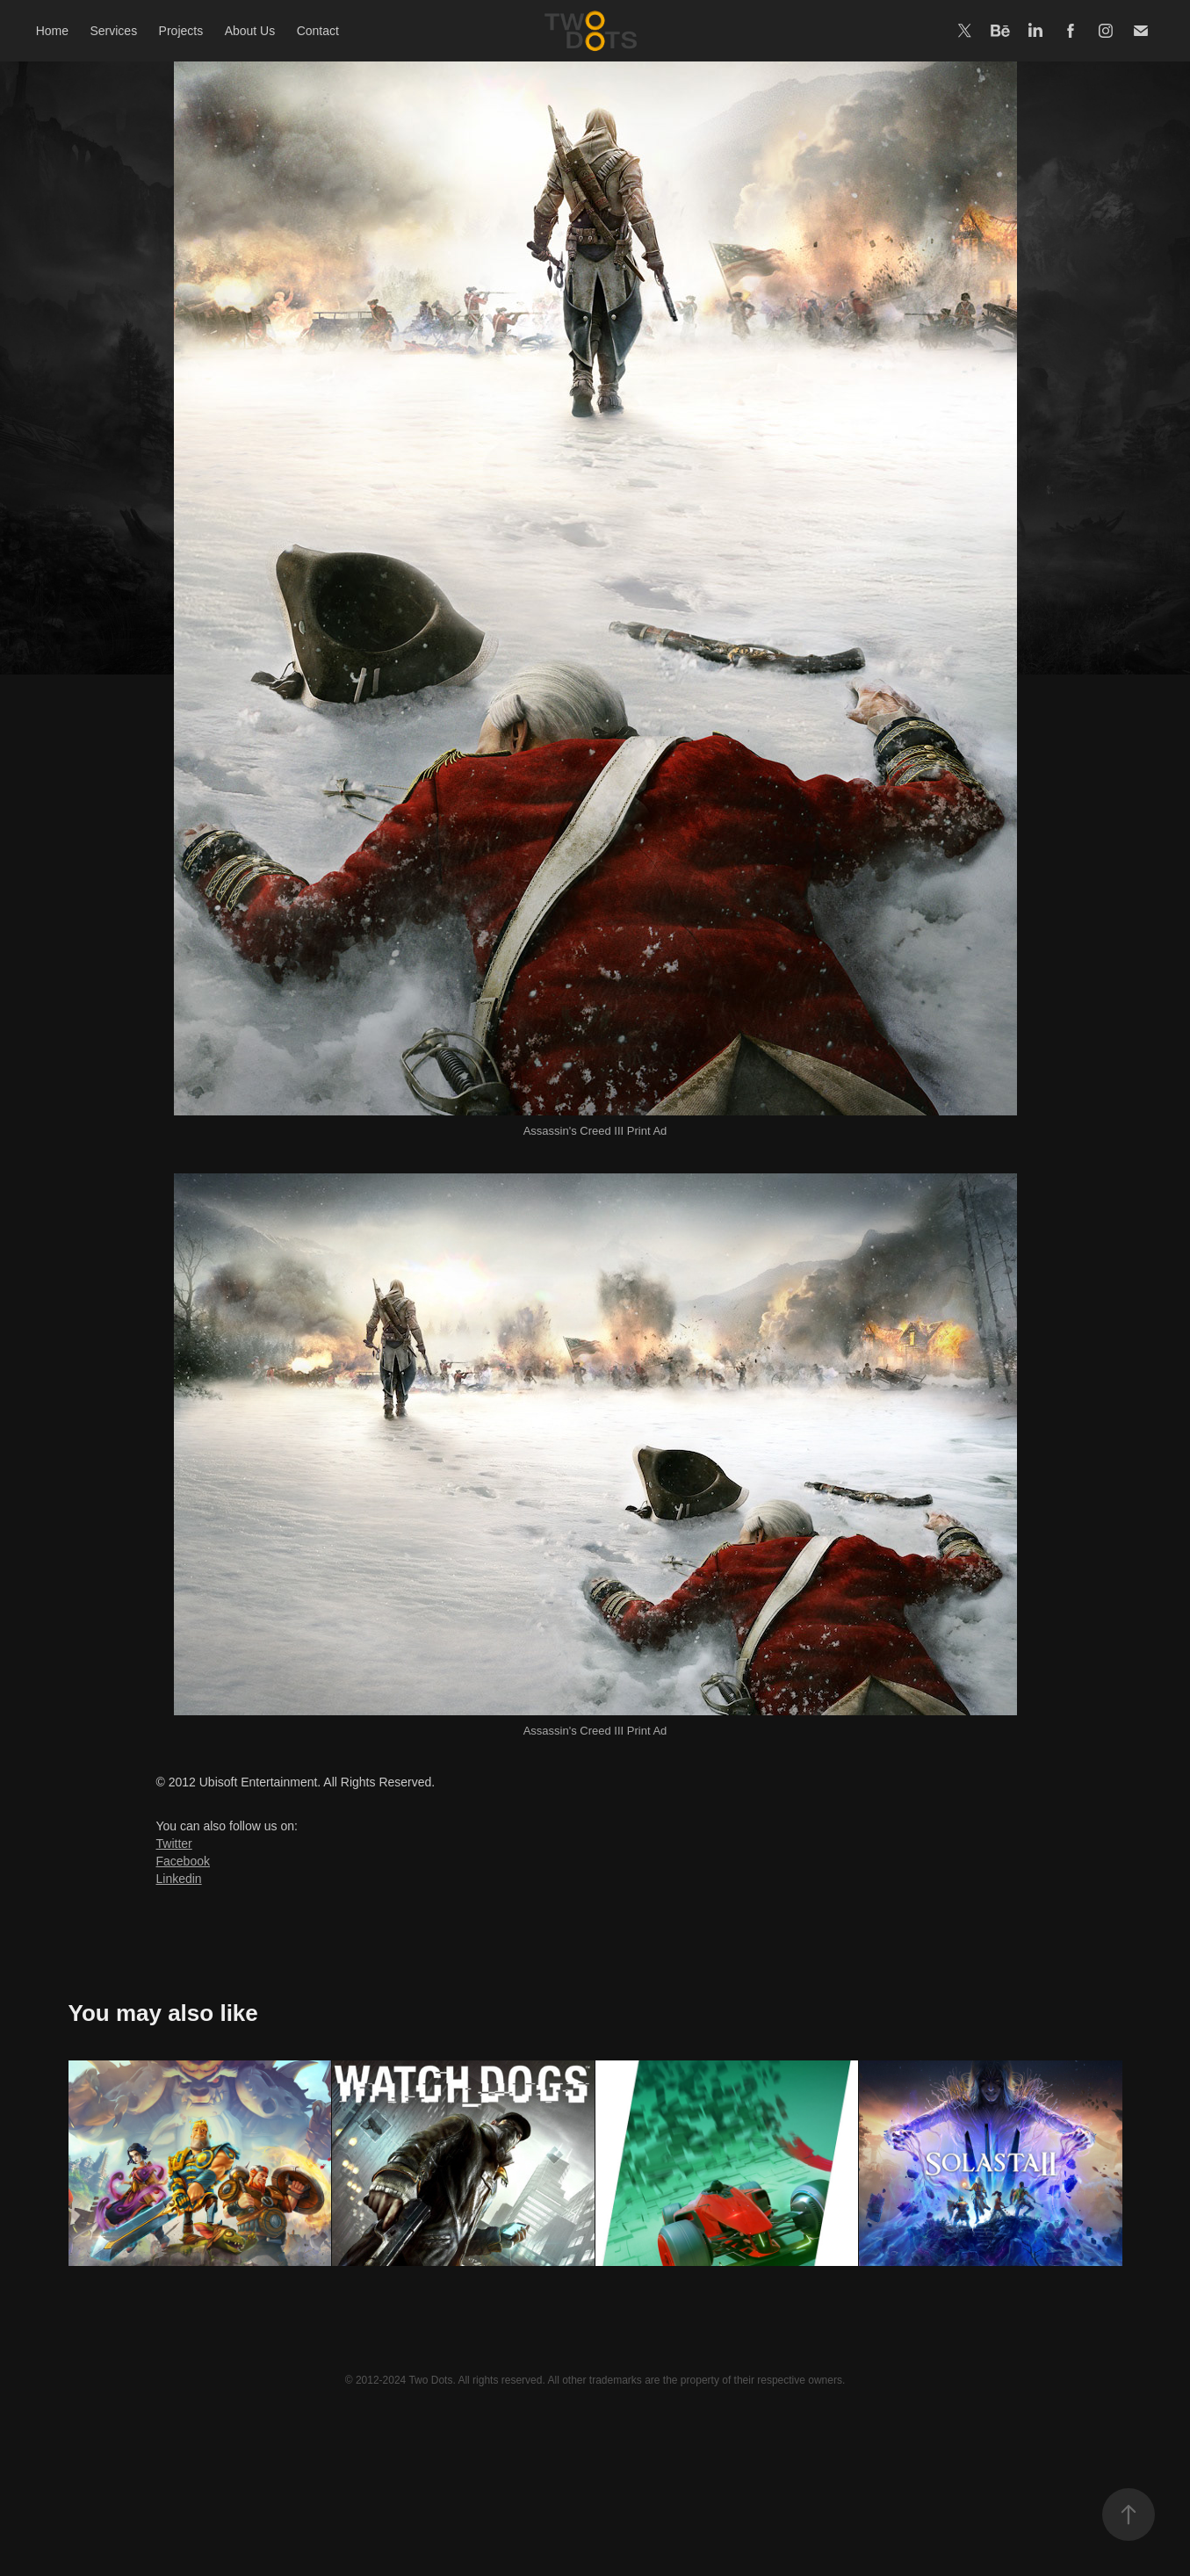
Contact (318, 31)
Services (113, 31)
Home (52, 31)
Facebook (183, 1861)
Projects (181, 31)
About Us (250, 31)
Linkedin (179, 1879)
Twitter (174, 1843)
